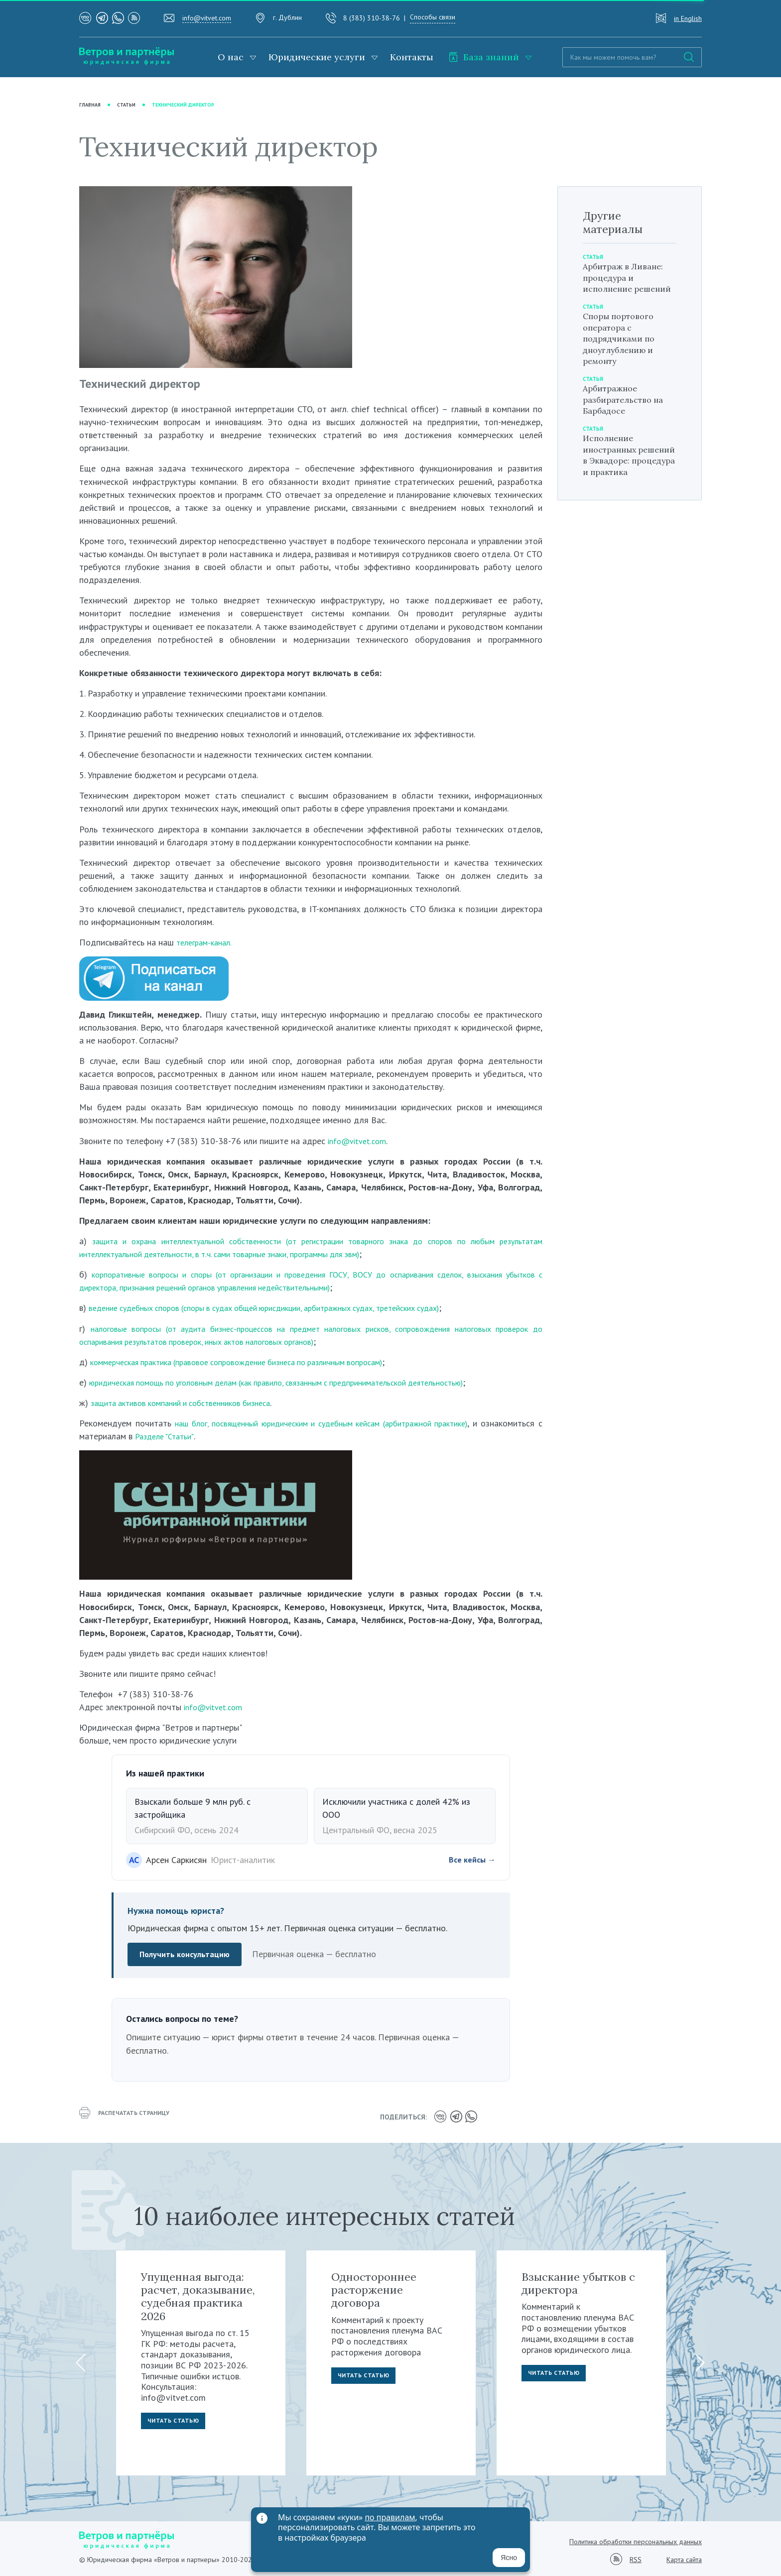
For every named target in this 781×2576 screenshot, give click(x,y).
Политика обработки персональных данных (635, 2539)
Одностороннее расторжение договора (373, 2287)
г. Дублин (287, 17)
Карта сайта (684, 2557)
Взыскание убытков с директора (578, 2280)
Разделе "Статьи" (230, 1436)
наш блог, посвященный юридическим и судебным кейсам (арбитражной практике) (355, 1423)
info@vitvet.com (206, 17)
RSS (636, 2557)
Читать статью (176, 2421)
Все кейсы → (469, 1860)
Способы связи (432, 16)
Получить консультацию (188, 1955)
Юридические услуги (316, 57)
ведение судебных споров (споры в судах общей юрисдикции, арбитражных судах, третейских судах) (286, 1308)
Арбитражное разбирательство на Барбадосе (628, 411)
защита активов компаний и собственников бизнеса (191, 1402)
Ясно (509, 2558)
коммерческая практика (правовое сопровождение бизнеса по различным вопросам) (254, 1362)
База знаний (483, 57)
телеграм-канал (206, 942)
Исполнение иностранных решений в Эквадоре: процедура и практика (613, 477)
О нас (231, 57)
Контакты (411, 57)
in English (688, 18)
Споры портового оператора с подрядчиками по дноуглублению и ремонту (623, 350)
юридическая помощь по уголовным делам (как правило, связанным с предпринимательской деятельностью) (300, 1382)
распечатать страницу (129, 2116)
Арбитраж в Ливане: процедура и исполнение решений (627, 283)
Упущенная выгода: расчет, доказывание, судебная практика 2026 (198, 2294)
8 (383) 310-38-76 (371, 17)
